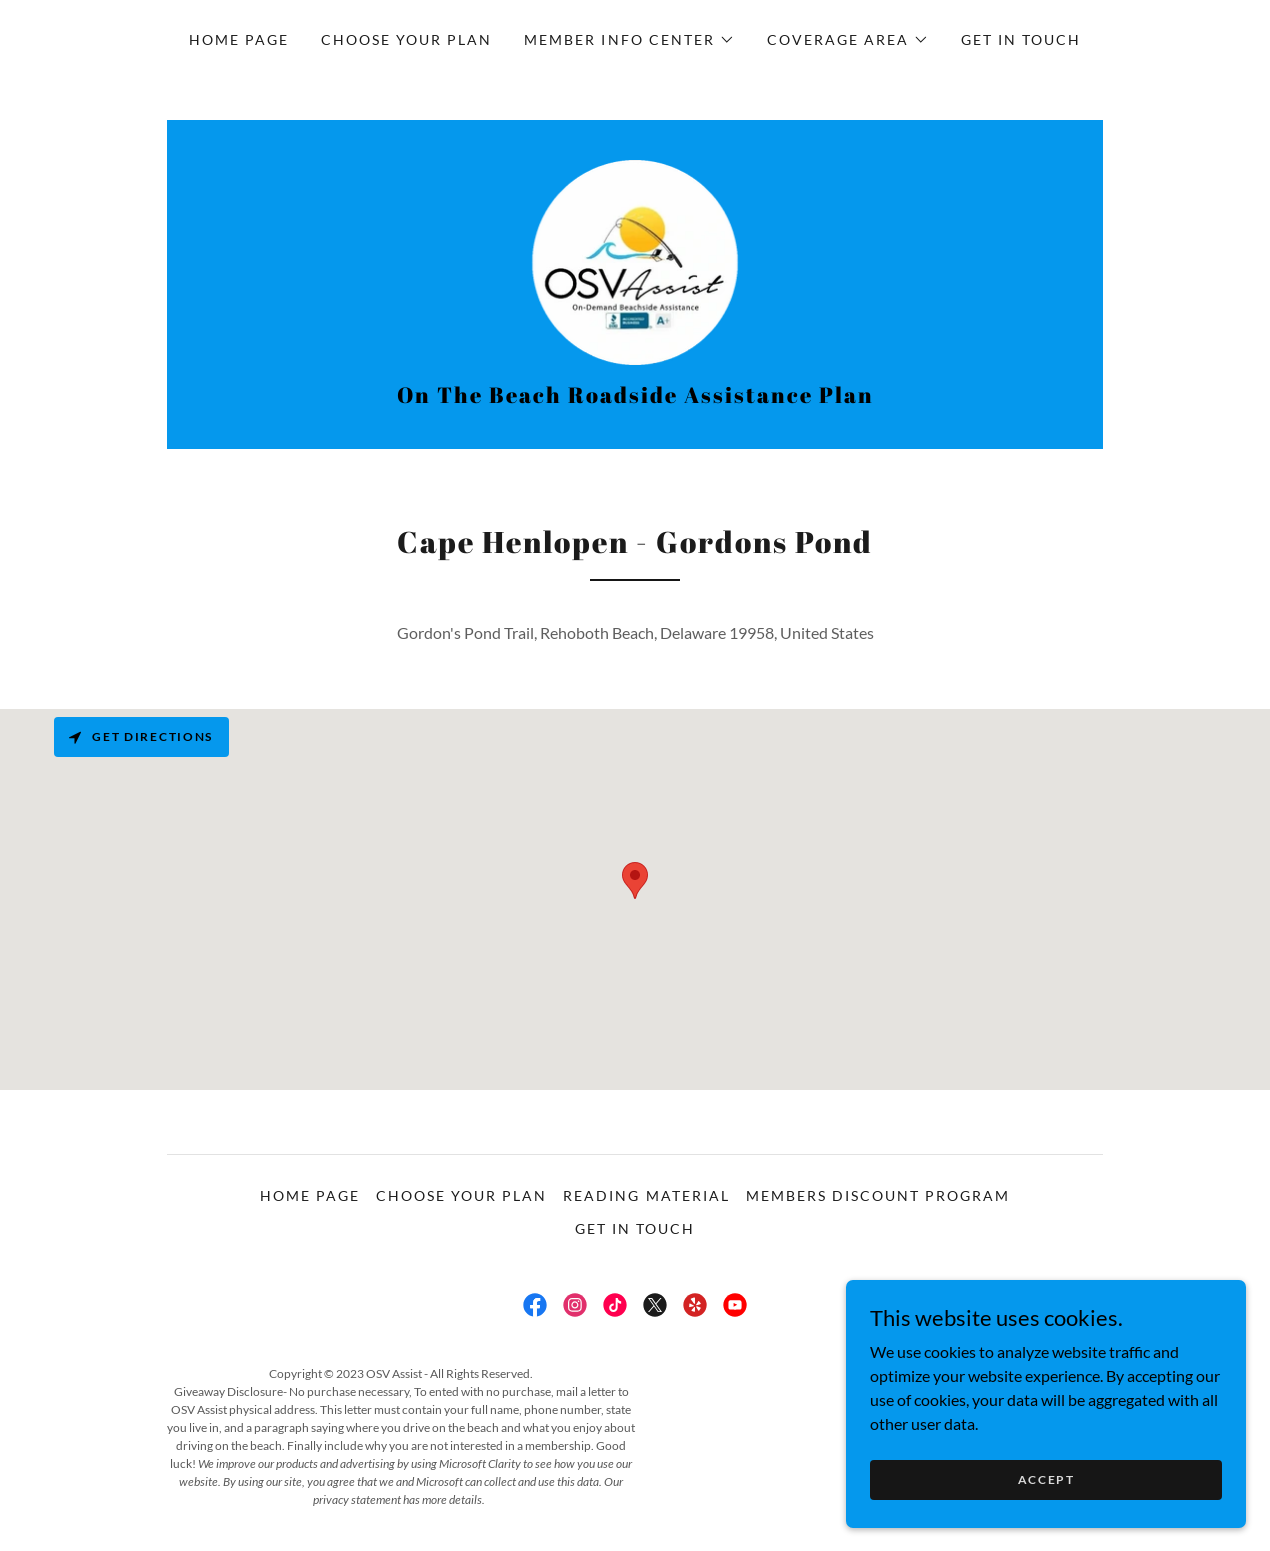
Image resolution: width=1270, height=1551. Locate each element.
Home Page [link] (239, 39)
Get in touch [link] (1021, 39)
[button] (629, 40)
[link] (635, 261)
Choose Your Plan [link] (406, 39)
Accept (1045, 1479)
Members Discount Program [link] (878, 1197)
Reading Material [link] (646, 1197)
